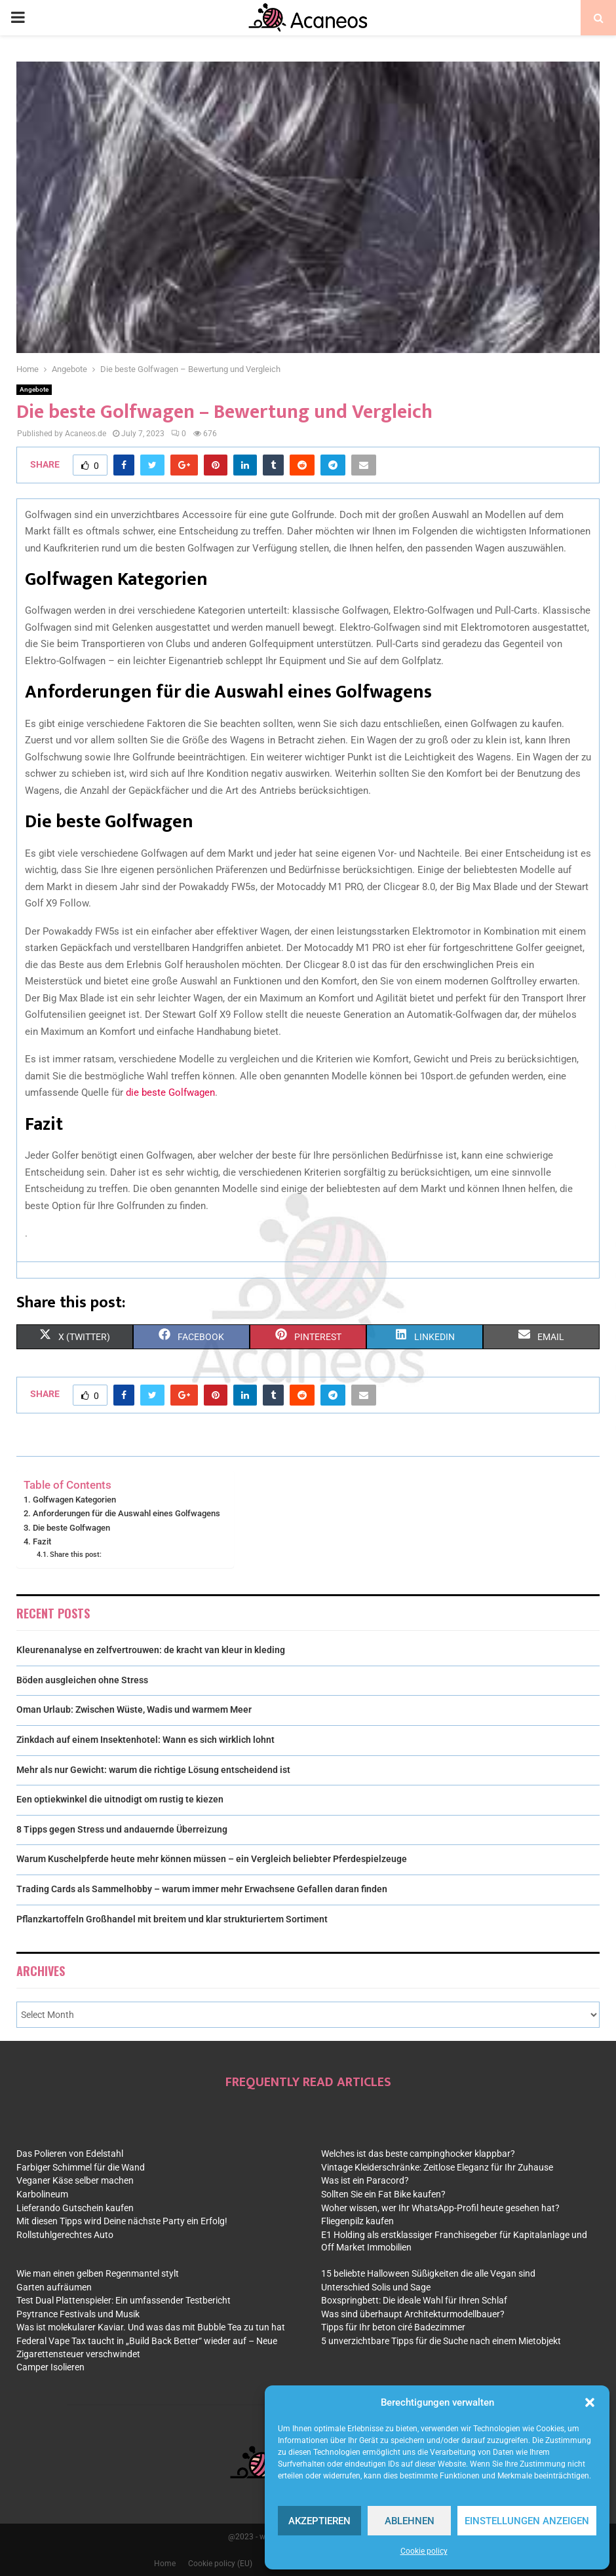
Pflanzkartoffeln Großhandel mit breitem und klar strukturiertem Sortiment (172, 1919)
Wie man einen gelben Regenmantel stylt (97, 2273)
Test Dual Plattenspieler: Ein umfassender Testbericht (123, 2300)
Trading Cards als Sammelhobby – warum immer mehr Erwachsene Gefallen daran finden (201, 1889)
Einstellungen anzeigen (527, 2521)
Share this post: (76, 1554)
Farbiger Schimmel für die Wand (80, 2167)
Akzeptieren (319, 2521)
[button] (589, 2402)
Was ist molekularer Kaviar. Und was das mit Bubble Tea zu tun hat (150, 2327)
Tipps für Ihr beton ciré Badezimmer (393, 2327)
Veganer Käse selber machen (75, 2180)
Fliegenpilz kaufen (357, 2221)
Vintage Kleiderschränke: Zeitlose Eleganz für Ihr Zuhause (437, 2167)
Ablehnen (409, 2521)
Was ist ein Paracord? (365, 2180)
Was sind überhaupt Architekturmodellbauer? (413, 2314)
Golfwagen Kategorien (74, 1499)
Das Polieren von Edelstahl (69, 2153)
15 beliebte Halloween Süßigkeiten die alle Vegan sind (428, 2273)
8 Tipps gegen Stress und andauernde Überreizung (121, 1829)
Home (165, 2563)
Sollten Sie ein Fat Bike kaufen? (383, 2194)
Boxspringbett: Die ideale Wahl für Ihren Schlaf (414, 2300)
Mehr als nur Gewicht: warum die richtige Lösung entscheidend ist (153, 1769)
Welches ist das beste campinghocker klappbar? (418, 2153)
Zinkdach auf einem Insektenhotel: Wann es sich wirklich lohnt (145, 1739)
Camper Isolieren (50, 2367)
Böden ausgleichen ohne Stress (82, 1680)
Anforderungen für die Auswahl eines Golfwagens (126, 1513)
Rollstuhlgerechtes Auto (64, 2235)
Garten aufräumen (54, 2287)
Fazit (42, 1541)
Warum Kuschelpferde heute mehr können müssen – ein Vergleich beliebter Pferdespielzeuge (211, 1859)
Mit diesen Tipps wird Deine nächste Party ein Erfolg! (121, 2221)
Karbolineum (42, 2194)
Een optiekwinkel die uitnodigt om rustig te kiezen (119, 1799)
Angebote (34, 389)
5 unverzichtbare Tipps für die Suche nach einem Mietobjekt (441, 2341)
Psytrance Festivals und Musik (78, 2314)
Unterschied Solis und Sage (376, 2287)
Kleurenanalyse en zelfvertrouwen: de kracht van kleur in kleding (150, 1650)
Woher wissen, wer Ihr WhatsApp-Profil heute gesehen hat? (440, 2208)
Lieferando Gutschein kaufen (75, 2208)
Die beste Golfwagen (71, 1528)
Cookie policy (424, 2551)
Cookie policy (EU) (220, 2563)
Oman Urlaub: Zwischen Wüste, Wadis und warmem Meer (134, 1709)
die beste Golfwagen (170, 1092)
